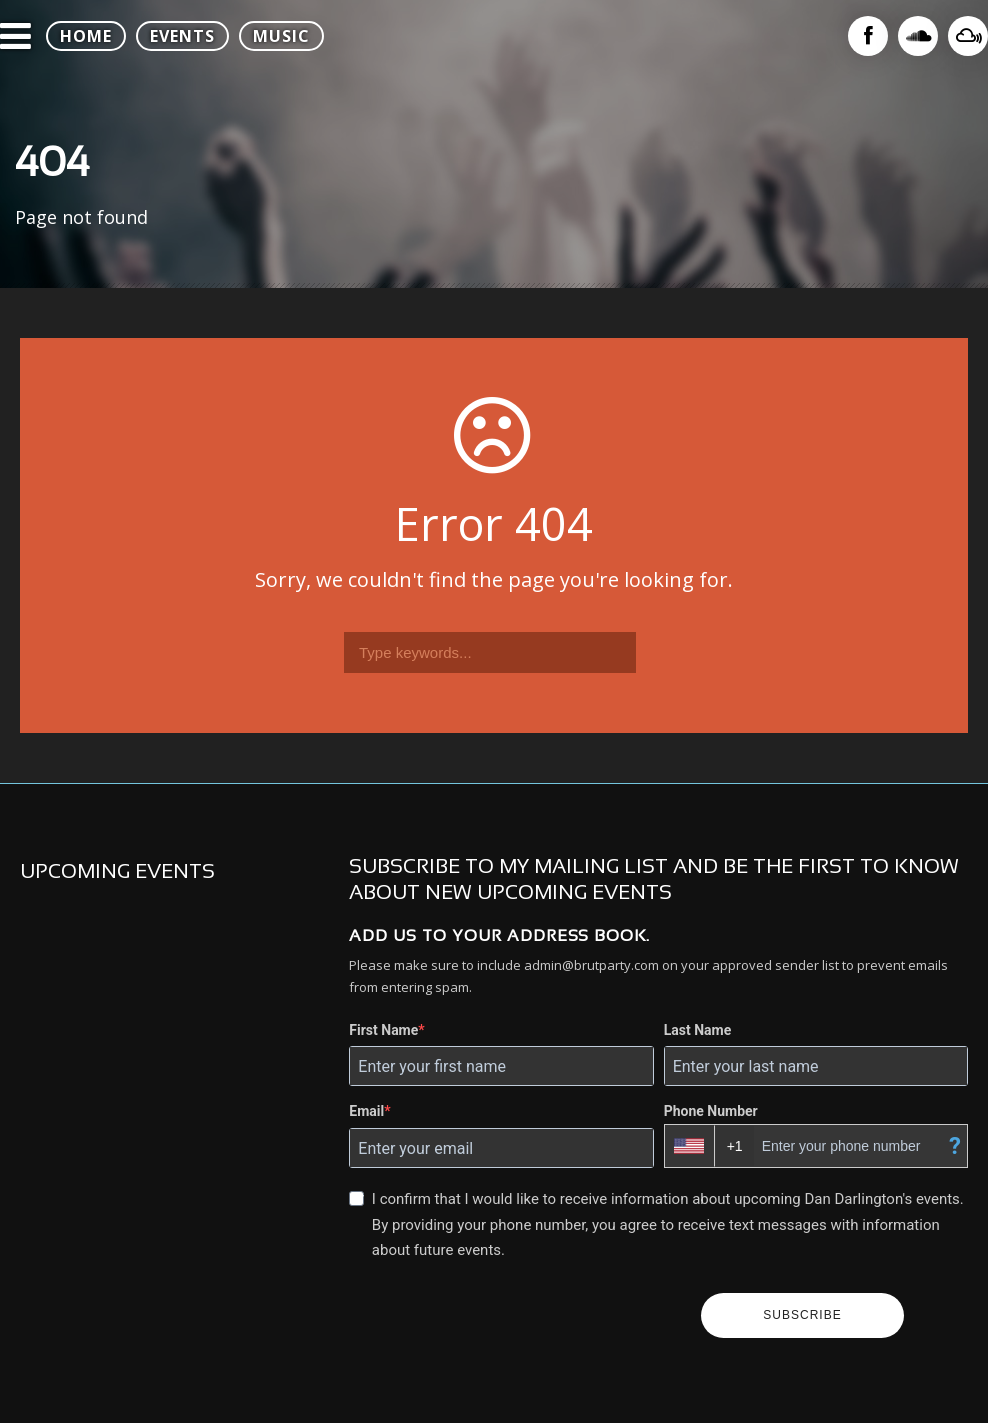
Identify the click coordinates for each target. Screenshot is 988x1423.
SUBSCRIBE (802, 1315)
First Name (383, 1030)
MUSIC (281, 36)
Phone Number (711, 1111)
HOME (86, 36)
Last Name (698, 1030)
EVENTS (182, 36)
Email (366, 1111)
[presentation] (517, 1316)
